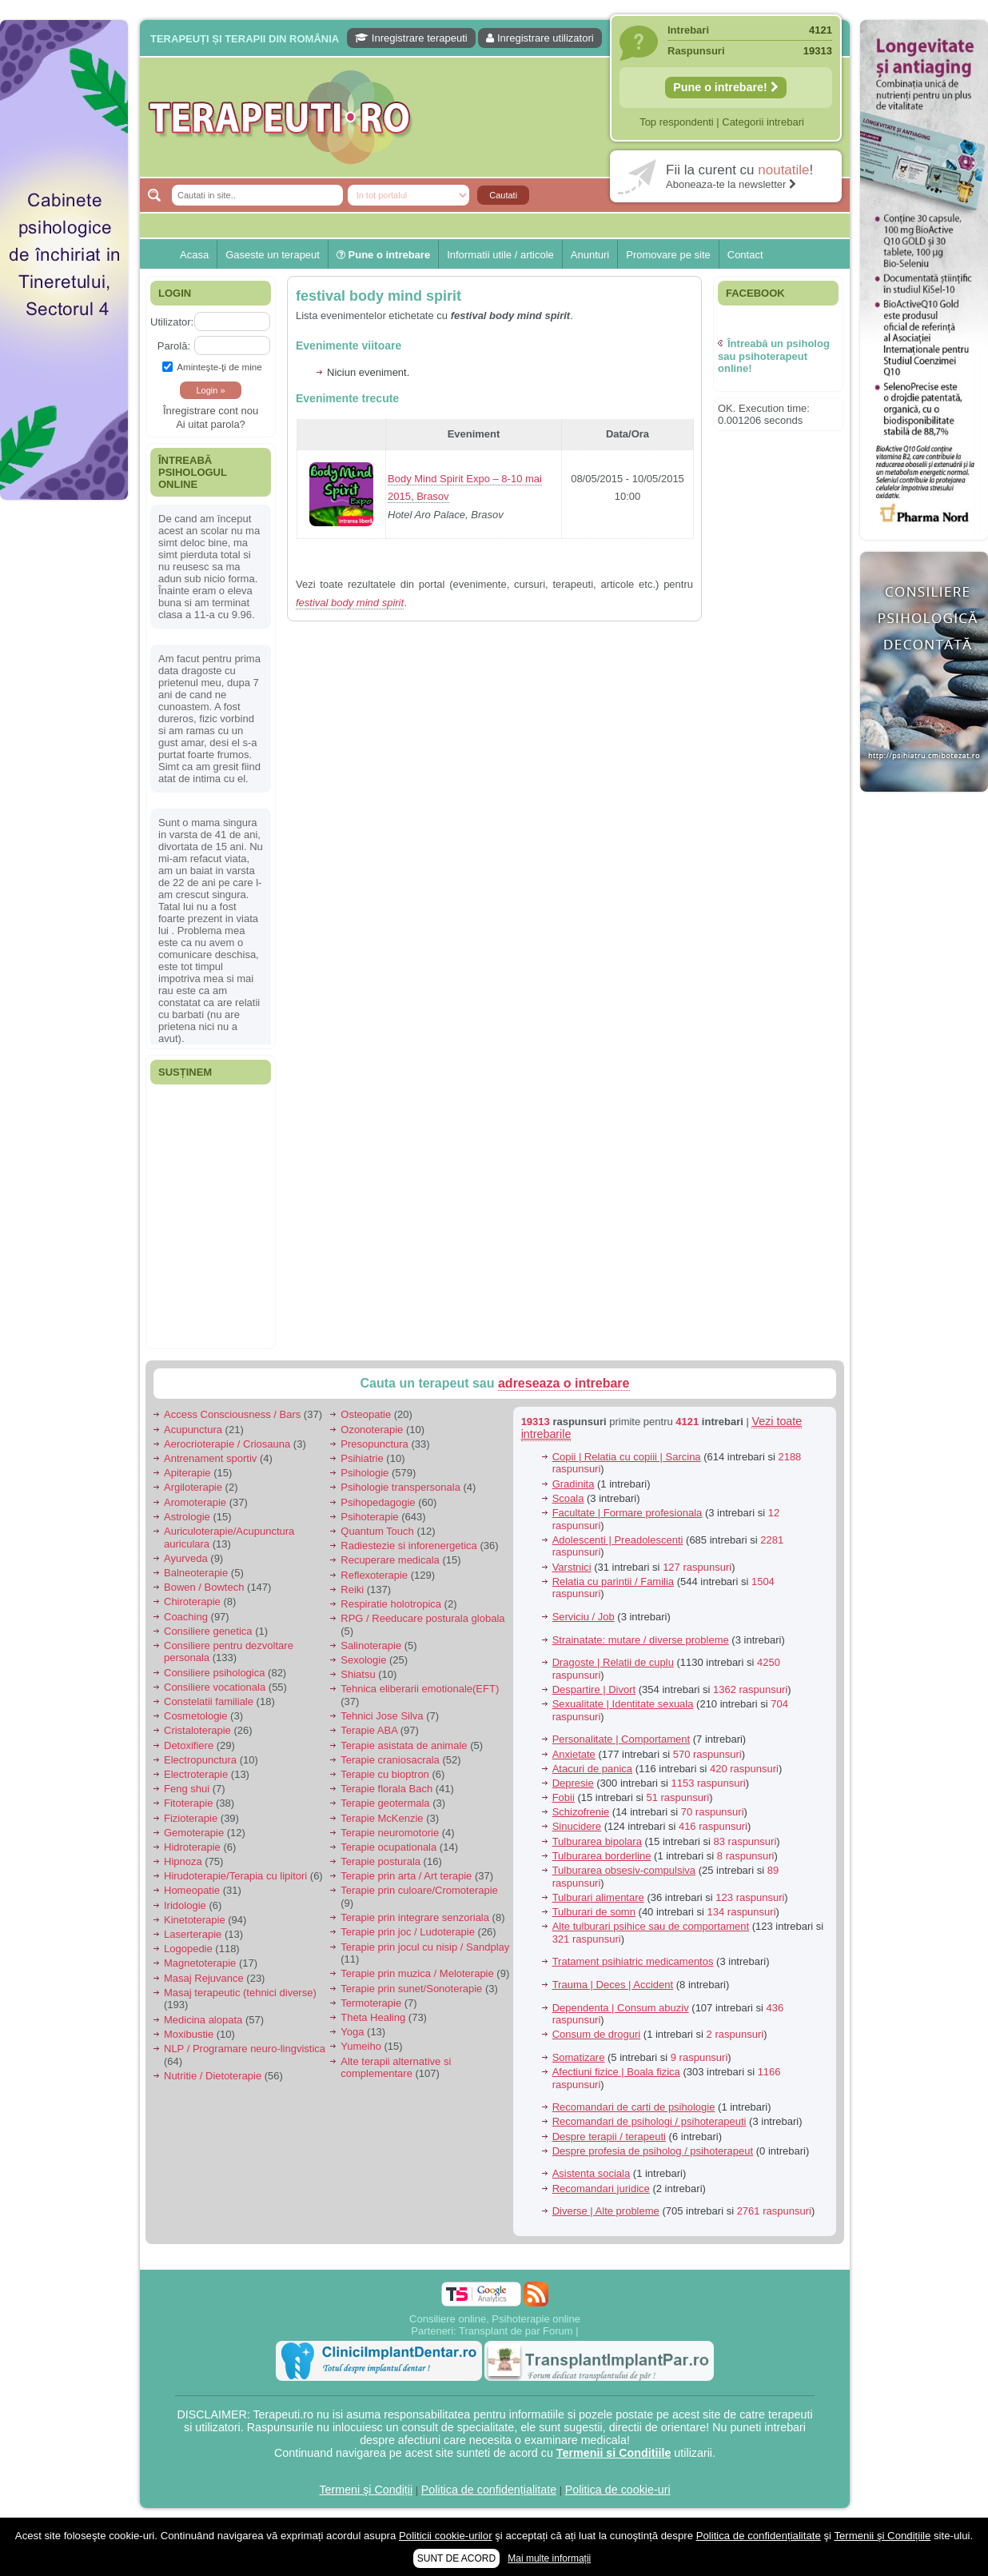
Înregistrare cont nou (210, 411)
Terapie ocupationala (388, 1847)
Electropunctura (200, 1760)
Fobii (563, 1797)
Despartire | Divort (594, 1689)
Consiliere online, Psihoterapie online (494, 2319)
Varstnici (572, 1567)
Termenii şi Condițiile (882, 2536)
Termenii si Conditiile (613, 2452)
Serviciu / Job (583, 1617)
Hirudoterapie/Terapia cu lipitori (235, 1876)
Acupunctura (193, 1430)
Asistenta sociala (591, 2173)
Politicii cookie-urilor (445, 2536)
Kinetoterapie (194, 1920)
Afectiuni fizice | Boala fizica (616, 2072)
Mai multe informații (549, 2558)
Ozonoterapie (372, 1430)
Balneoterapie (196, 1573)
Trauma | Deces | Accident (613, 1985)
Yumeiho (361, 2046)
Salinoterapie (371, 1645)
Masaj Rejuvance (204, 1978)
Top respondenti (676, 122)
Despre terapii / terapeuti (609, 2137)
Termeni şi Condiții (365, 2489)
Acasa (194, 255)
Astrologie (187, 1517)
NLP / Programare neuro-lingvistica (244, 2049)
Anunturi (590, 255)
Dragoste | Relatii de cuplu (613, 1662)
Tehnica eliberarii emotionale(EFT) (420, 1689)
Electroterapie (196, 1774)
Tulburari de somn (593, 1912)
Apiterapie (187, 1473)
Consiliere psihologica (214, 1673)
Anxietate (574, 1754)
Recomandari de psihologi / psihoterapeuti (649, 2121)
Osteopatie (366, 1414)
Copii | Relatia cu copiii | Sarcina (626, 1457)
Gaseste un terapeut (272, 255)
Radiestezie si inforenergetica (409, 1546)
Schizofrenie (581, 1812)
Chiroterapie (192, 1602)
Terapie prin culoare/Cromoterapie (419, 1890)
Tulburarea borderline (601, 1856)
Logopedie (188, 1949)
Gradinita (573, 1484)
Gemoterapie (194, 1833)
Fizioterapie (190, 1818)
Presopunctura (374, 1444)
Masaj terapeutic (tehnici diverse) (240, 1993)
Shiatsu (358, 1674)
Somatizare (578, 2057)
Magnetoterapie (200, 1963)
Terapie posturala (380, 1861)
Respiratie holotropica (391, 1604)
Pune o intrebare (383, 255)
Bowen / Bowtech (204, 1587)
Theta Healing (373, 2017)
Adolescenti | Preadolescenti (617, 1540)
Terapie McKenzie (382, 1818)
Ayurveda (186, 1558)
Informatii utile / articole (500, 255)
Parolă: (173, 346)
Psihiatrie (362, 1458)
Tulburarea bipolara (597, 1841)
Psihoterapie (369, 1517)
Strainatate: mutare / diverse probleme (640, 1640)
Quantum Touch (377, 1531)
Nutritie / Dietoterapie (212, 2076)
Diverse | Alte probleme (605, 2211)
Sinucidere (576, 1826)
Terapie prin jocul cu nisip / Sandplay (425, 1947)
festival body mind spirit (378, 296)
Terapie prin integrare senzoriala (415, 1917)
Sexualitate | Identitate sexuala (623, 1704)
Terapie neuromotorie (390, 1833)
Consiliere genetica (208, 1631)
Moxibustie (188, 2034)
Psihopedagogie (378, 1502)
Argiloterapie (193, 1487)
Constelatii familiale (208, 1701)
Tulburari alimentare (598, 1897)
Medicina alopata (203, 2020)
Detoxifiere (188, 1745)
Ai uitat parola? (210, 424)
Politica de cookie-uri (618, 2489)
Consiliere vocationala (214, 1687)
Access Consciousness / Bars (232, 1414)
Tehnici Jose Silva (382, 1716)
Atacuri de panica (592, 1769)
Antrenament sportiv (210, 1458)
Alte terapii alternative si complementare (396, 2067)
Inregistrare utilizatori (539, 38)
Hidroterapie (192, 1847)
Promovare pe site (668, 255)
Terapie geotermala (385, 1803)
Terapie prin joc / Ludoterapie (408, 1932)
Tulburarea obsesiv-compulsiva (623, 1870)
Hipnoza (183, 1861)
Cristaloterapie (197, 1730)
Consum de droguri (596, 2034)
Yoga (352, 2032)
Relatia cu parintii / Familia (613, 1582)
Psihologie (364, 1473)
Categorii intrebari (763, 122)
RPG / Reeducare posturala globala (422, 1618)
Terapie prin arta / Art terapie (406, 1876)
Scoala (568, 1498)
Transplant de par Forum (516, 2331)
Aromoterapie (195, 1502)
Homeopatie (192, 1890)
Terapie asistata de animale (404, 1745)
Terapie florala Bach (386, 1789)
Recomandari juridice (601, 2189)
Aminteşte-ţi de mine (212, 366)
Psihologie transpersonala (400, 1487)
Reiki (352, 1590)
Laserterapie (192, 1934)
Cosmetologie (196, 1716)
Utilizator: (171, 322)
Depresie (573, 1783)
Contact (745, 255)
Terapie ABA (369, 1730)
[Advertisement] (64, 752)
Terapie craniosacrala (390, 1760)
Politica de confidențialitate (488, 2489)
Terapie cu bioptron (385, 1774)
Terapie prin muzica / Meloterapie (417, 1973)
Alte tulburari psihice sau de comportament (650, 1926)
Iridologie (185, 1905)
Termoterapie (371, 2003)
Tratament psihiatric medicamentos (633, 1961)
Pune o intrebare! (726, 87)
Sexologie (363, 1660)
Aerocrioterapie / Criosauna (227, 1444)
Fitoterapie (188, 1803)
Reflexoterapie (374, 1575)
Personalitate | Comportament (621, 1739)
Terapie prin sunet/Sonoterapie (411, 1989)
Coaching (186, 1617)
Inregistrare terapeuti (411, 38)
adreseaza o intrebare (564, 1383)
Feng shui (186, 1789)
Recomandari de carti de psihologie (633, 2107)
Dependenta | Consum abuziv (620, 2008)
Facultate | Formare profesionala (627, 1513)
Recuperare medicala (390, 1560)
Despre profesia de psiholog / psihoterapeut (653, 2151)
